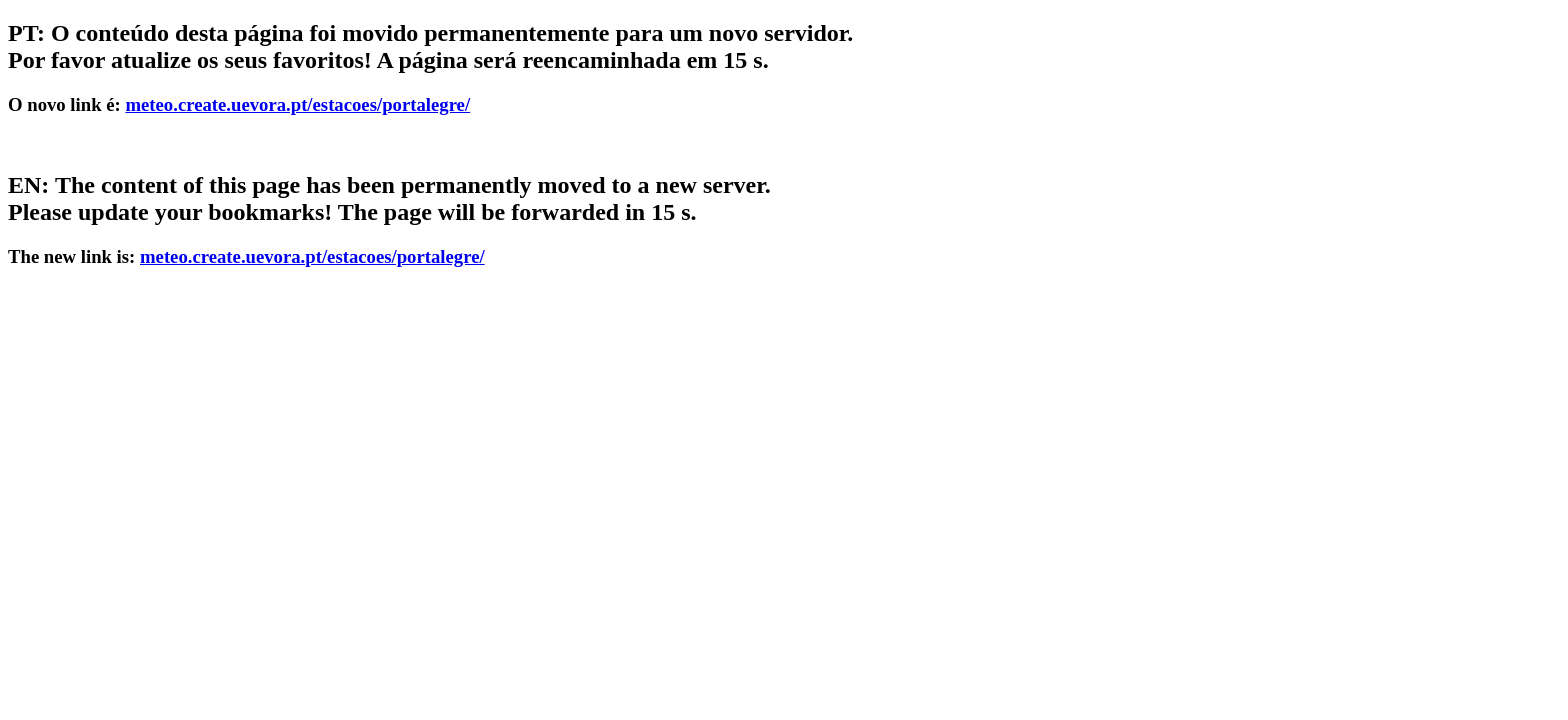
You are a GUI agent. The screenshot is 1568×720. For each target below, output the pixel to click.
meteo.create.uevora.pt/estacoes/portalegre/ (297, 104)
